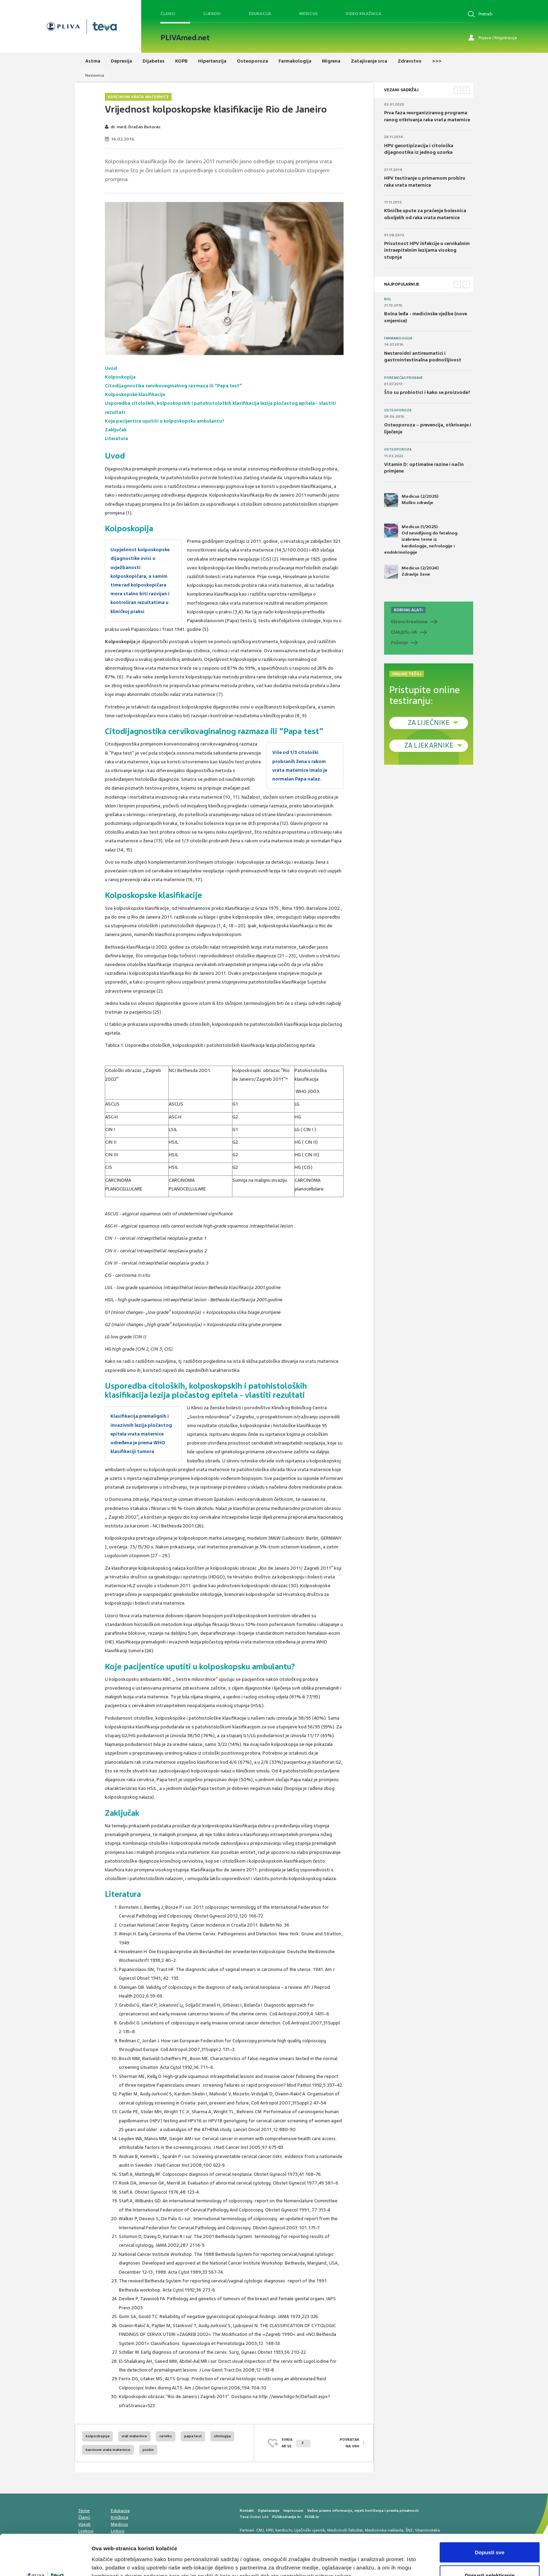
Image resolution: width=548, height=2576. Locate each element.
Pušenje (399, 643)
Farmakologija (398, 338)
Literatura (116, 438)
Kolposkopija (120, 377)
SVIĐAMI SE (296, 2442)
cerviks (165, 2436)
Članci (167, 13)
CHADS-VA (404, 632)
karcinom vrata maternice (108, 2449)
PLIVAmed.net (185, 37)
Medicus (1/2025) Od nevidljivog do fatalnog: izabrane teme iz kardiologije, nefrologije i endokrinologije (421, 539)
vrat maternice (134, 2436)
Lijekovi (212, 13)
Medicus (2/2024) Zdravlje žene (411, 572)
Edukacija (260, 13)
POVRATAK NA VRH (349, 2442)
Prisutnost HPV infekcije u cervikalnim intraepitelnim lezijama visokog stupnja (427, 250)
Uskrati (490, 2557)
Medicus (308, 13)
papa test (193, 2436)
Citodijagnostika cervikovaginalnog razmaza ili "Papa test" (173, 386)
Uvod (111, 368)
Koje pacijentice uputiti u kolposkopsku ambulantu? (164, 421)
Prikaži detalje (362, 2558)
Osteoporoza (397, 410)
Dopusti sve (489, 2511)
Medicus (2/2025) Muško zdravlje (411, 500)
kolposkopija (97, 2436)
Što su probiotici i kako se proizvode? (427, 392)
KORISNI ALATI (408, 609)
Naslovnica (94, 75)
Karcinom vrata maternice (138, 96)
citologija (222, 2436)
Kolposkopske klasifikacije (135, 394)
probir (148, 2449)
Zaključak (116, 430)
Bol (387, 299)
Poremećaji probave (403, 378)
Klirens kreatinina (409, 622)
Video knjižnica (363, 13)
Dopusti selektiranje (490, 2535)
